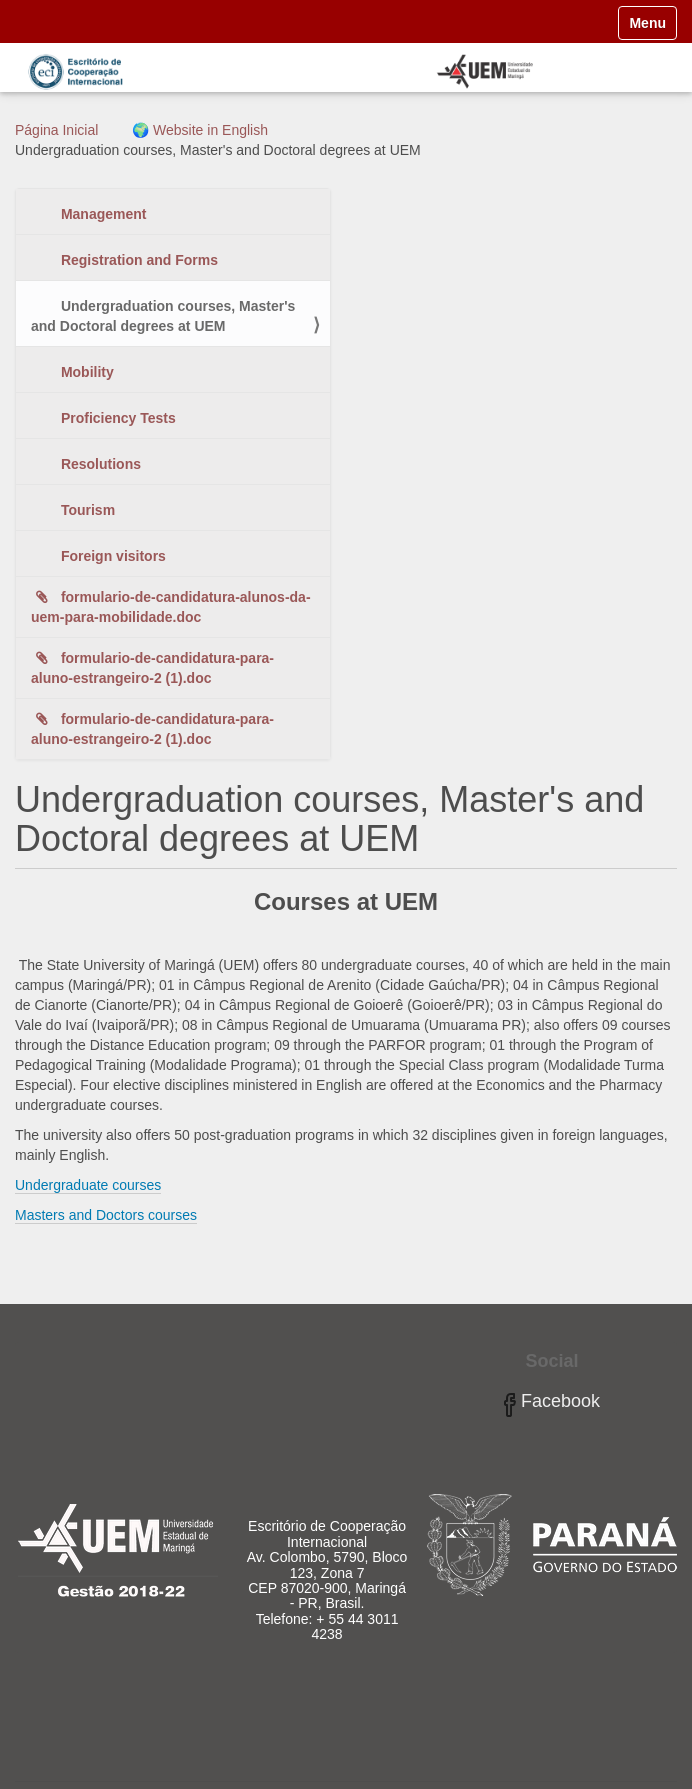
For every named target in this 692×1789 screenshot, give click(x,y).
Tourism (86, 510)
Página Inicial (56, 130)
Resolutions (99, 464)
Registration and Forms (137, 260)
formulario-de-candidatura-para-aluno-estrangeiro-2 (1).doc (152, 668)
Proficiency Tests (116, 418)
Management (101, 214)
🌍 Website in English (200, 130)
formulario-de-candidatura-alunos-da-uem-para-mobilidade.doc (171, 607)
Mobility (85, 372)
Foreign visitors (111, 556)
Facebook (552, 1401)
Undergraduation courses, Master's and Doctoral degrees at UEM (163, 316)
